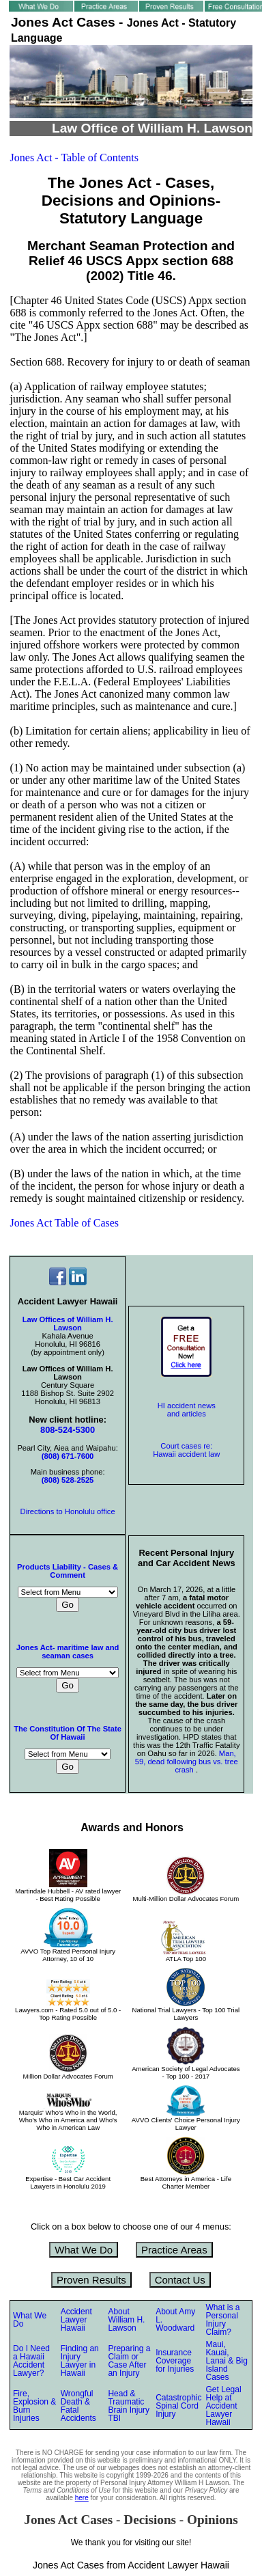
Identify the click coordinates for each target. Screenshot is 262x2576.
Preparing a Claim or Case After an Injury (129, 2361)
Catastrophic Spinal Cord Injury (178, 2406)
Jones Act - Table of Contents (74, 157)
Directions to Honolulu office (67, 1511)
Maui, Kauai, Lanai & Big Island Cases (227, 2361)
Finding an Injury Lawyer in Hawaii (80, 2361)
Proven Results (91, 2280)
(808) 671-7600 (68, 1456)
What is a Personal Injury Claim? (223, 2320)
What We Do (84, 2250)
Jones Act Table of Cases (64, 1223)
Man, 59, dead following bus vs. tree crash (186, 1761)
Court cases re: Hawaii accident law (186, 1450)
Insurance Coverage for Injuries (175, 2361)
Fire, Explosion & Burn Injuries (34, 2406)
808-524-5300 (67, 1430)
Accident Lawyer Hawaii (76, 2320)
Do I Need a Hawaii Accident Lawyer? (31, 2361)
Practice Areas (174, 2250)
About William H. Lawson (126, 2320)
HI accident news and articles (187, 1409)
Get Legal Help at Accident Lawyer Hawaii (224, 2406)
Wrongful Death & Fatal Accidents (78, 2406)
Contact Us (180, 2280)
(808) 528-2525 (68, 1480)
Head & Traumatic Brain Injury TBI (128, 2406)
